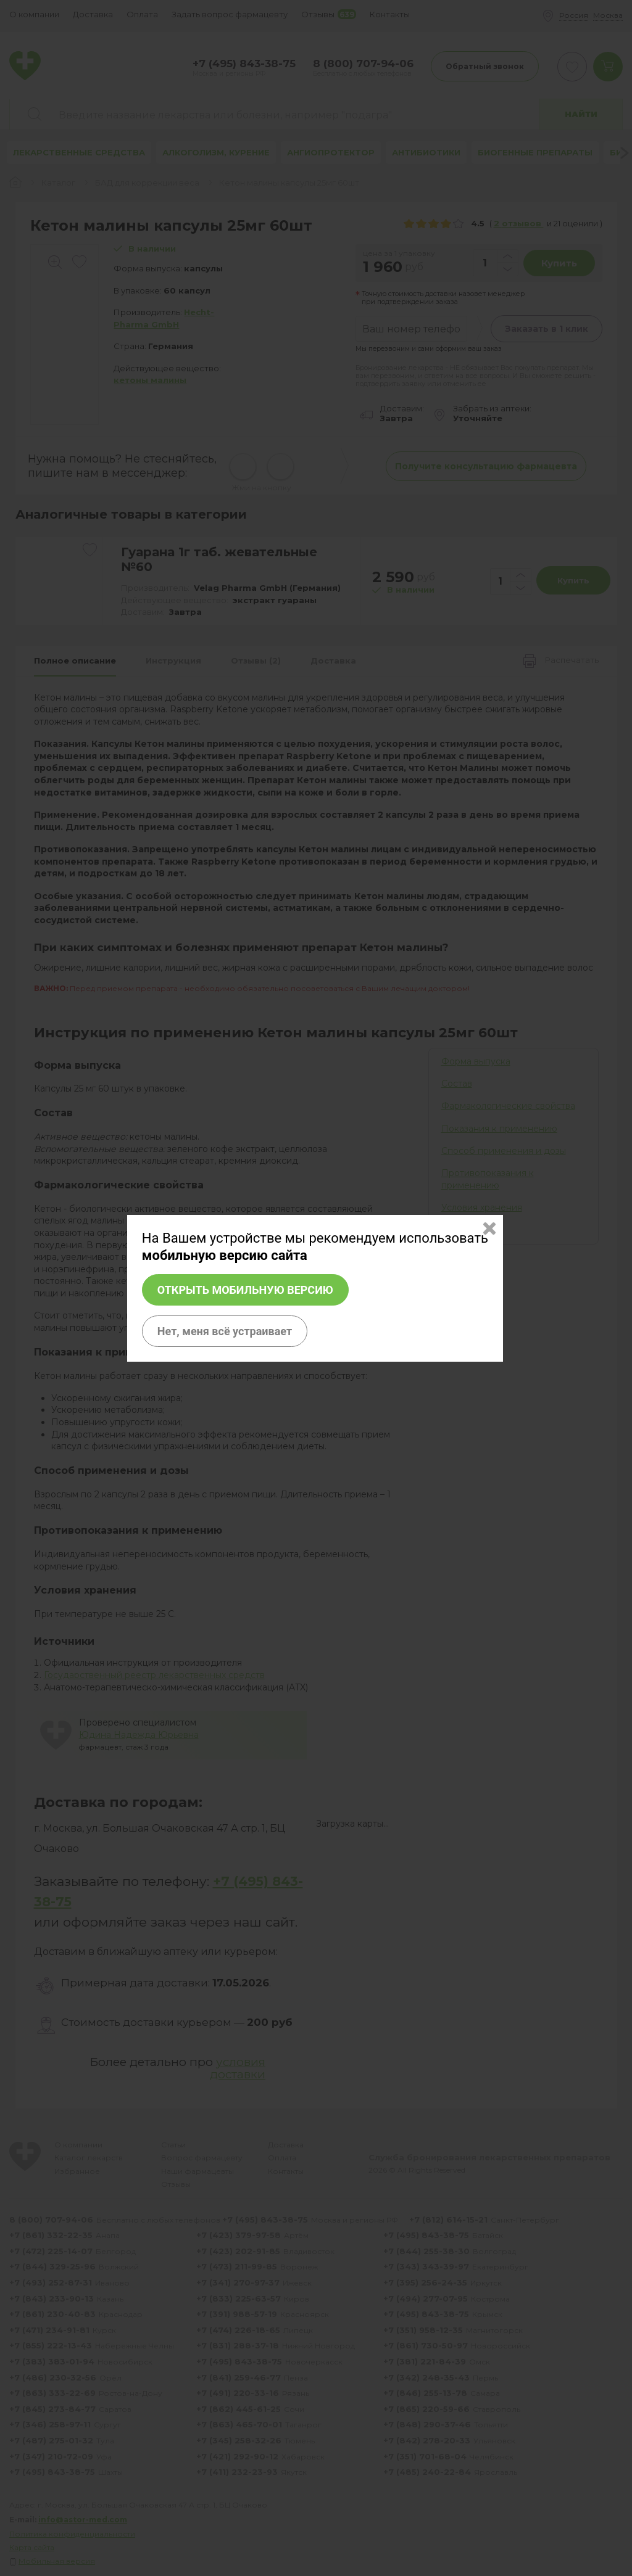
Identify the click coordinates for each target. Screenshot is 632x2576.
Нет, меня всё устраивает (224, 1331)
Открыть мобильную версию (245, 1289)
